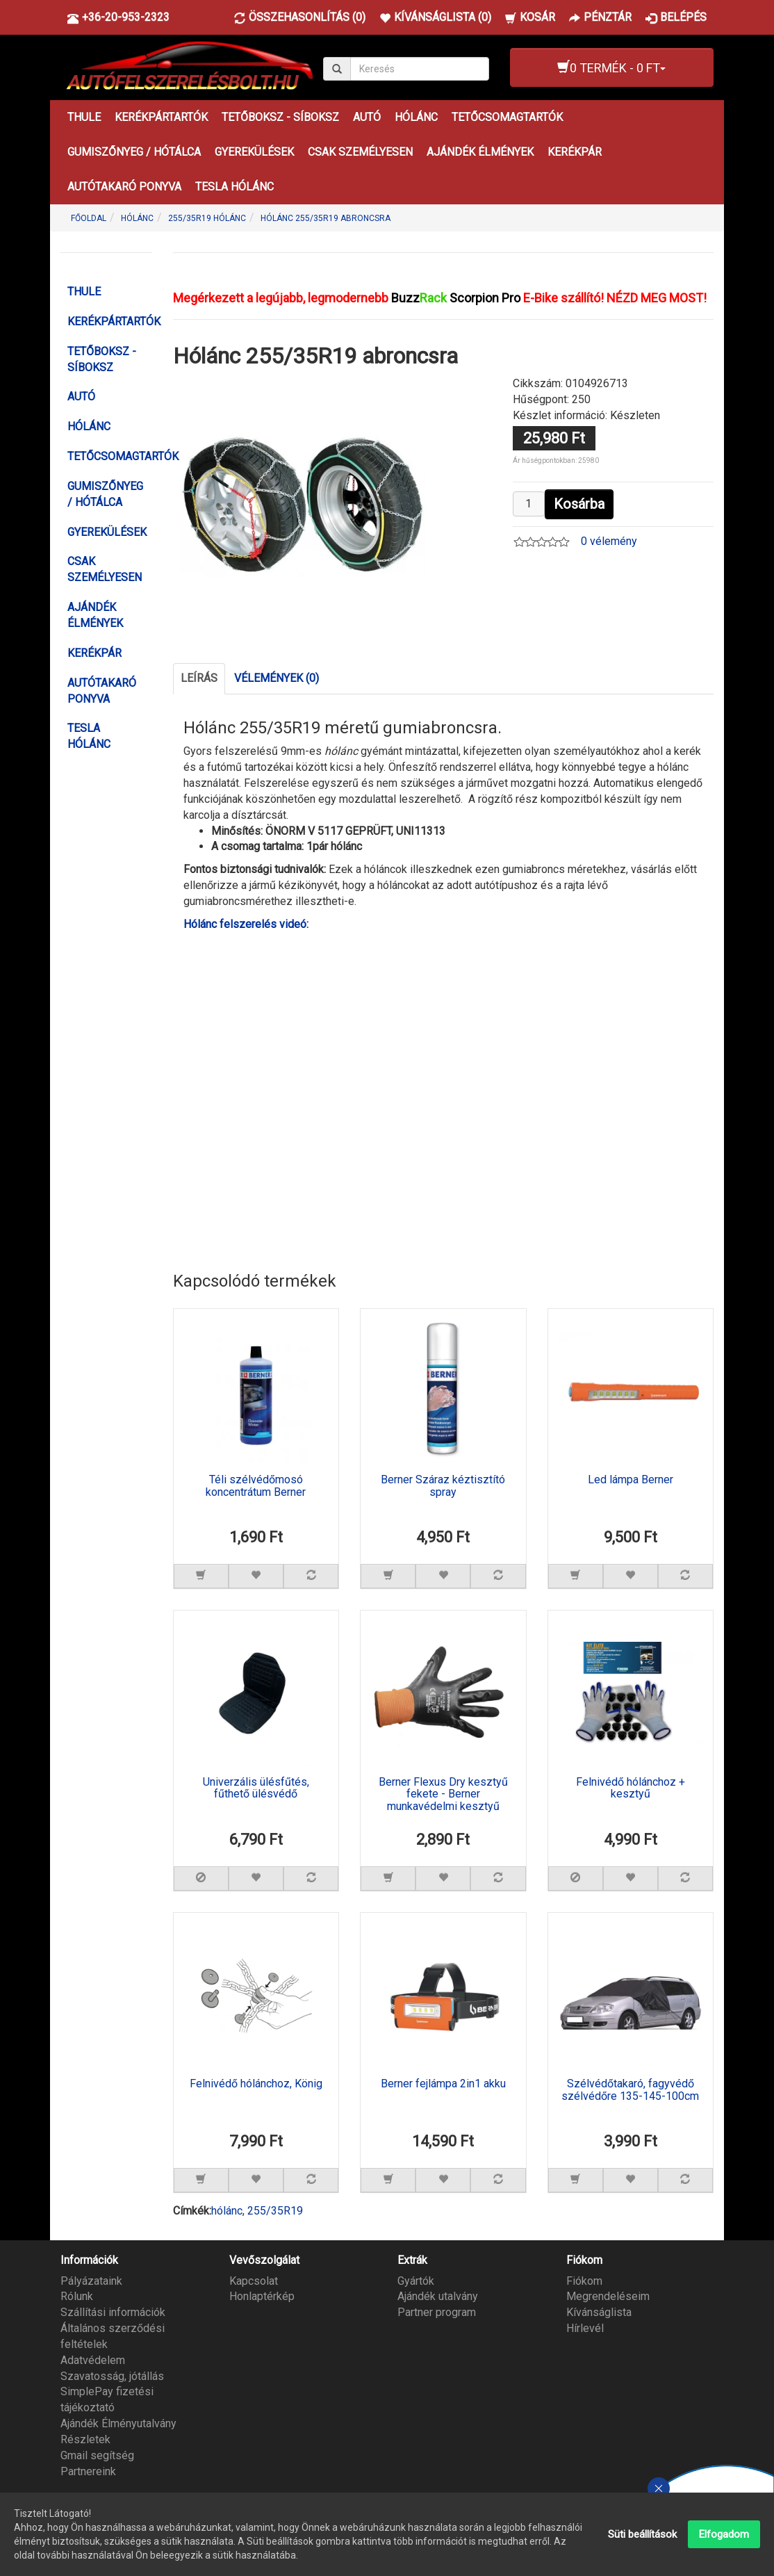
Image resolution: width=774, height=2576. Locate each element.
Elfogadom (724, 2534)
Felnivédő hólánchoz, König (256, 2084)
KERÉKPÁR (574, 151)
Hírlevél (585, 2328)
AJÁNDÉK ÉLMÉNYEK (480, 151)
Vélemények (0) (276, 678)
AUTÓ (367, 117)
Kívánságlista (599, 2312)
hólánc (226, 2210)
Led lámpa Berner (630, 1480)
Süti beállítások (642, 2534)
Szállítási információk (112, 2312)
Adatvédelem (92, 2360)
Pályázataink (91, 2281)
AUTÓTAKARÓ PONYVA (124, 186)
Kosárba (579, 504)
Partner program (436, 2312)
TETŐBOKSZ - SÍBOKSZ (280, 117)
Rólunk (76, 2296)
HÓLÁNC (416, 117)
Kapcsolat (253, 2281)
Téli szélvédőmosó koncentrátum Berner (256, 1486)
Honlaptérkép (262, 2296)
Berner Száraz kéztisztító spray (443, 1486)
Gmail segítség (97, 2455)
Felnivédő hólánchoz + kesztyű (630, 1788)
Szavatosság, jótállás (112, 2376)
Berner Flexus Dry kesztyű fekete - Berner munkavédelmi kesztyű (443, 1794)
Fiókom (584, 2281)
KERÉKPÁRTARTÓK (161, 117)
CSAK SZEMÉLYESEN (360, 151)
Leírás (199, 678)
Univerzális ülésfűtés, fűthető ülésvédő (256, 1788)
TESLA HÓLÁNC (234, 186)
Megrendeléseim (608, 2296)
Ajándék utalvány (437, 2296)
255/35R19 (275, 2210)
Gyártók (415, 2281)
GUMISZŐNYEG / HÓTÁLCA (134, 151)
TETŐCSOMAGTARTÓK (507, 117)
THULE (84, 117)
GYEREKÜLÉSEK (254, 151)
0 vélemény (609, 541)
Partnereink (88, 2471)
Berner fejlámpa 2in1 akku (443, 2084)
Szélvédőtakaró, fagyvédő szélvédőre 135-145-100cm (630, 2090)
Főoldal (88, 218)
